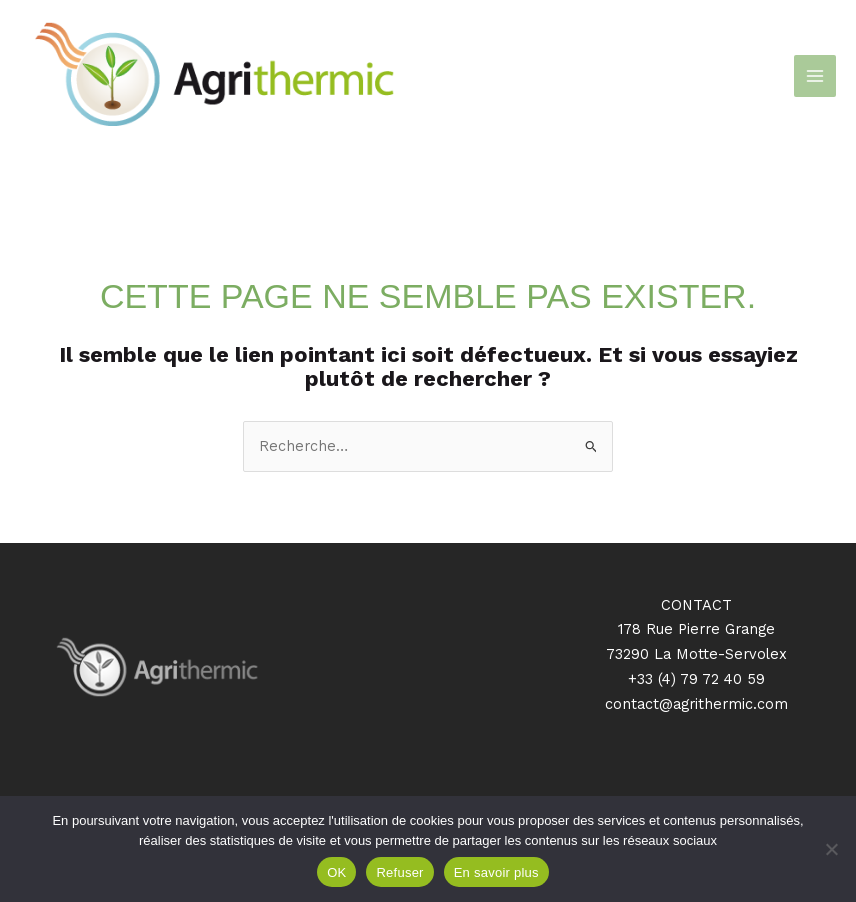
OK (336, 872)
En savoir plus (496, 872)
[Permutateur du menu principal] (815, 76)
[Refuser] (831, 849)
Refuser (399, 872)
